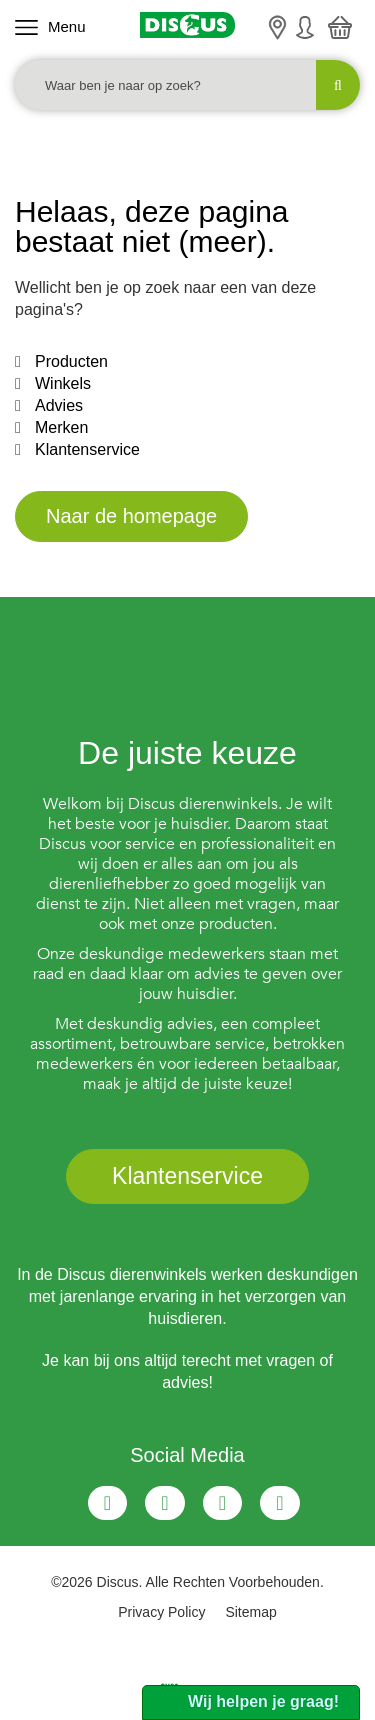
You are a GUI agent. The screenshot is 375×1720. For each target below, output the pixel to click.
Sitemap (250, 1612)
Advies (59, 405)
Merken (61, 427)
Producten (71, 361)
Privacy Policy (161, 1612)
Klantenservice (87, 449)
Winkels (63, 383)
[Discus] (187, 25)
